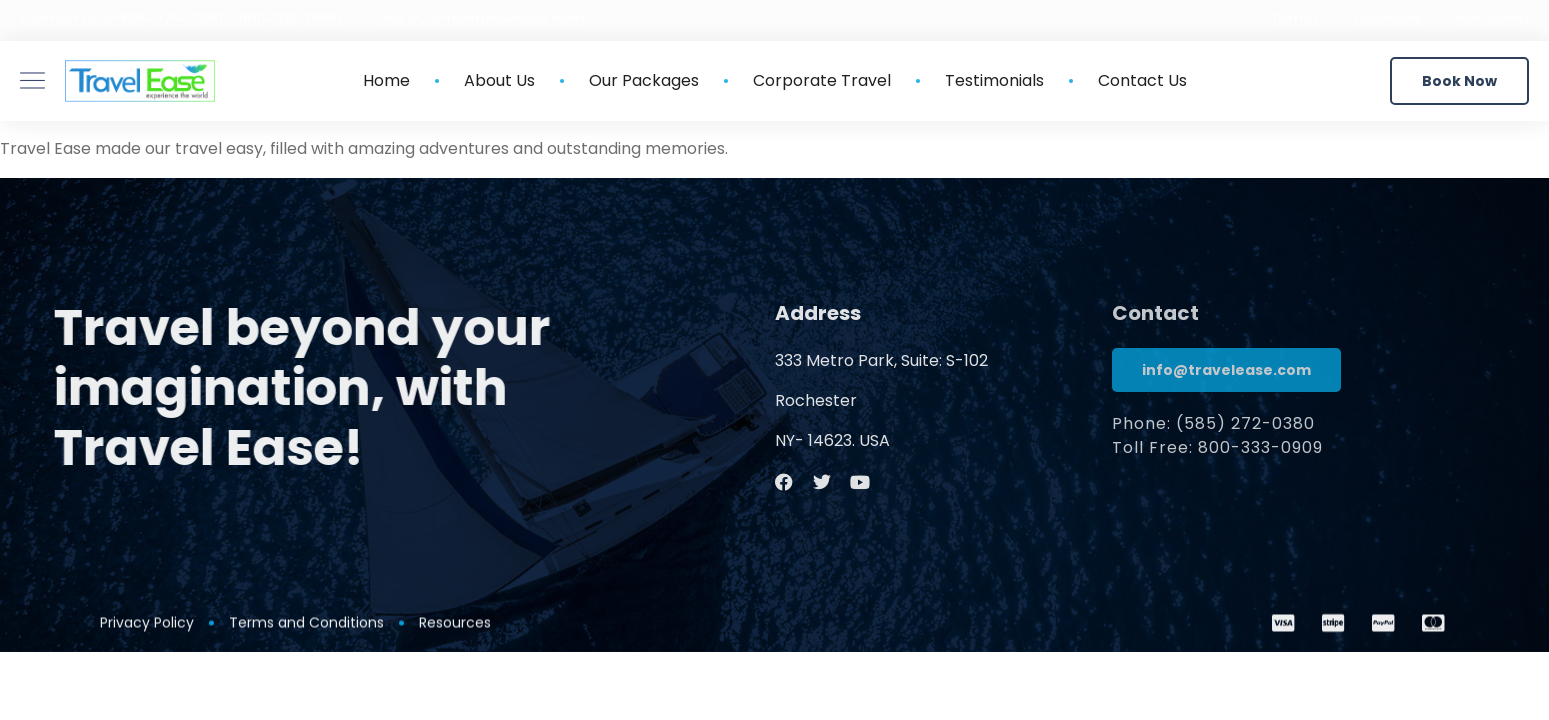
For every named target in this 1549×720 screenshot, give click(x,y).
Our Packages (644, 81)
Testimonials (994, 81)
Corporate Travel (822, 81)
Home (386, 81)
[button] (1459, 81)
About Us (499, 81)
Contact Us (1142, 81)
